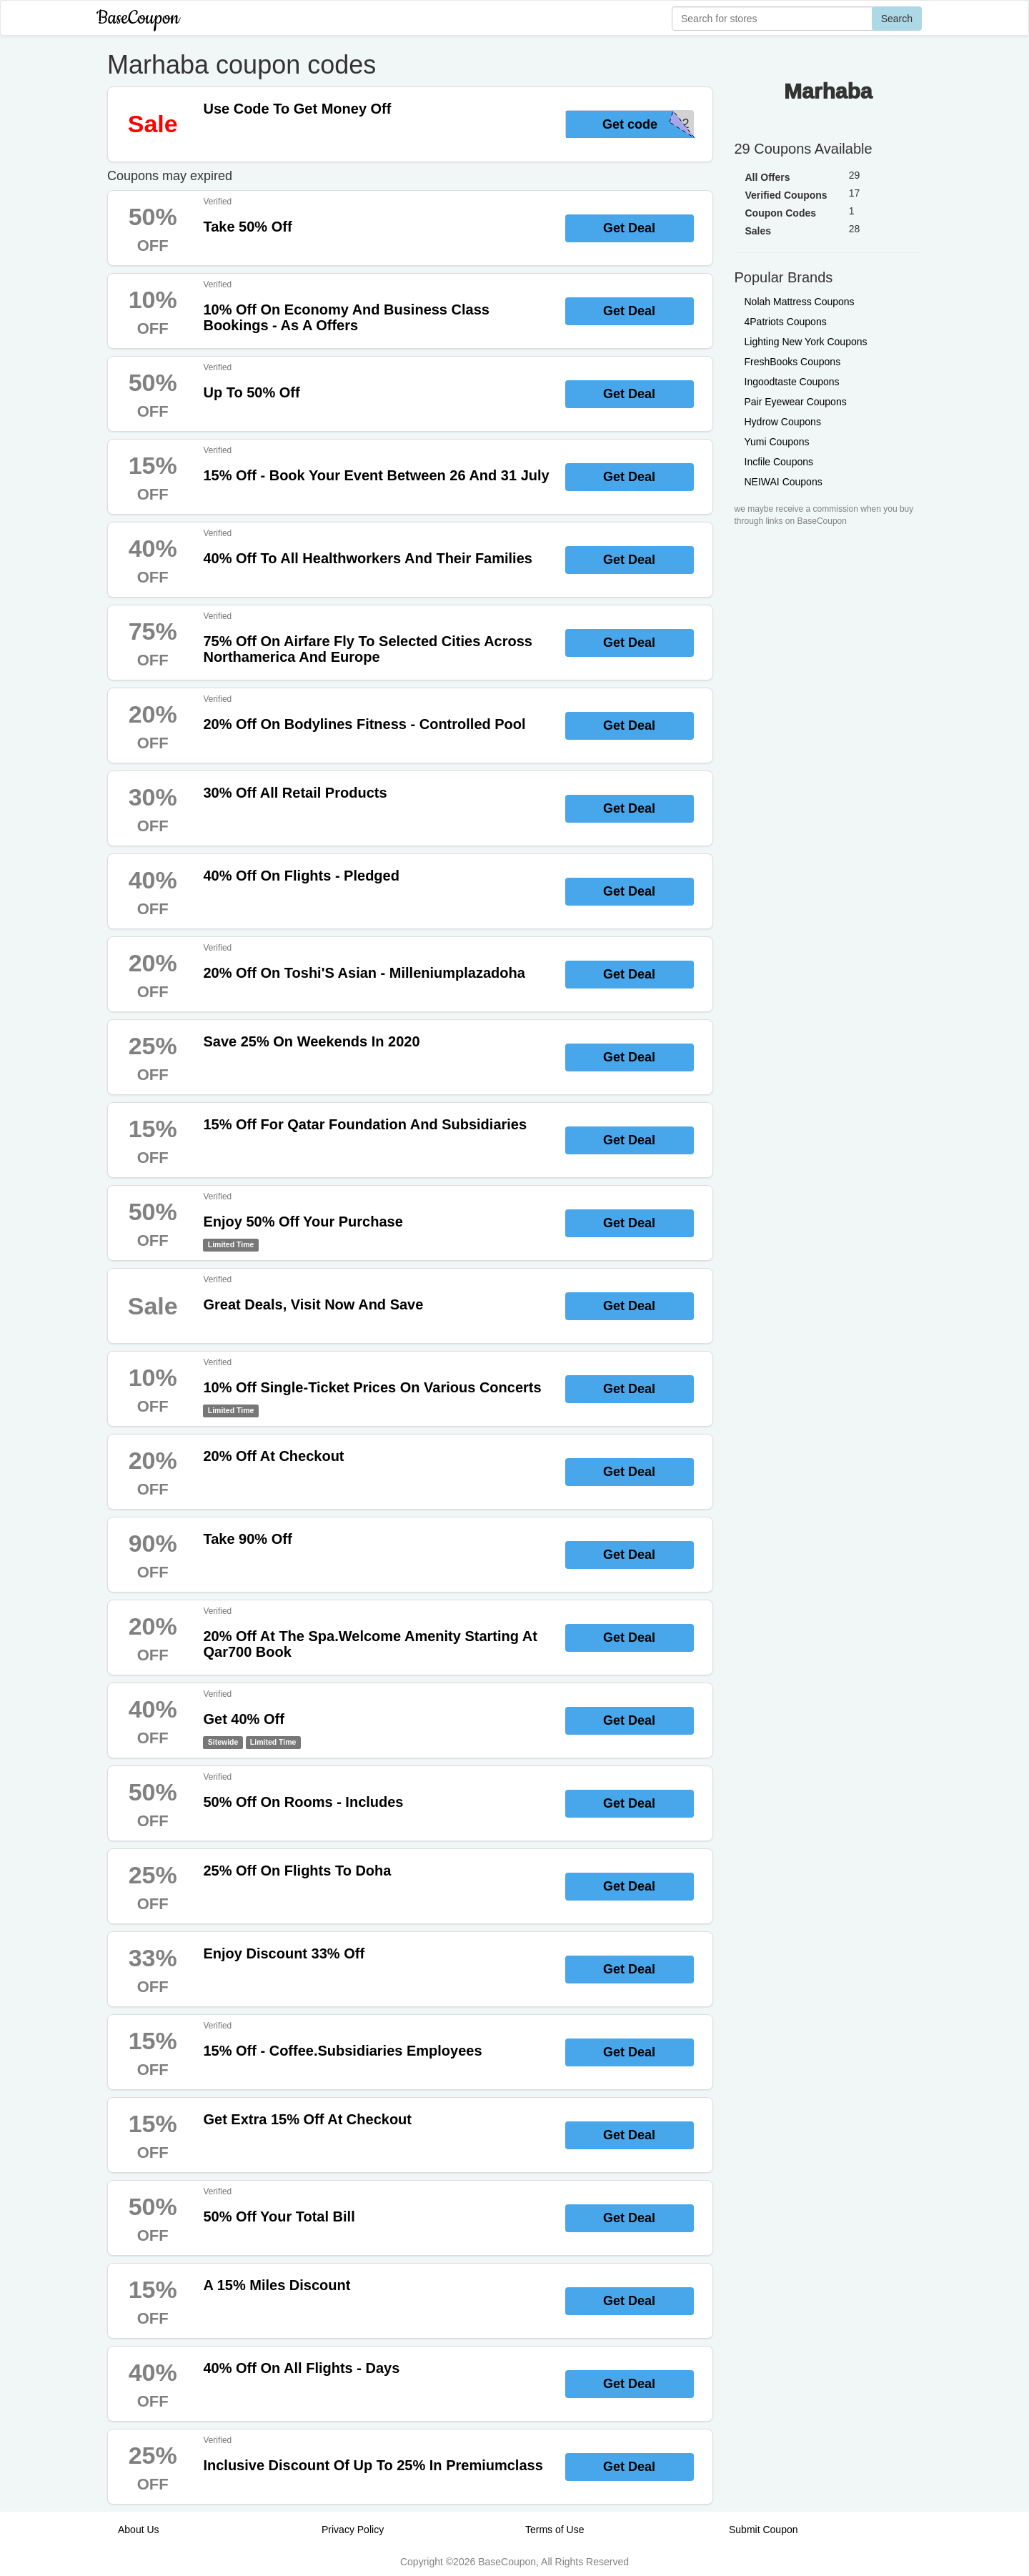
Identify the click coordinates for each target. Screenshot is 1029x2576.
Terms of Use (554, 2529)
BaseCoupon (137, 18)
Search (897, 18)
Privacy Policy (353, 2529)
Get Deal (629, 228)
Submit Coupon (763, 2529)
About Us (138, 2529)
